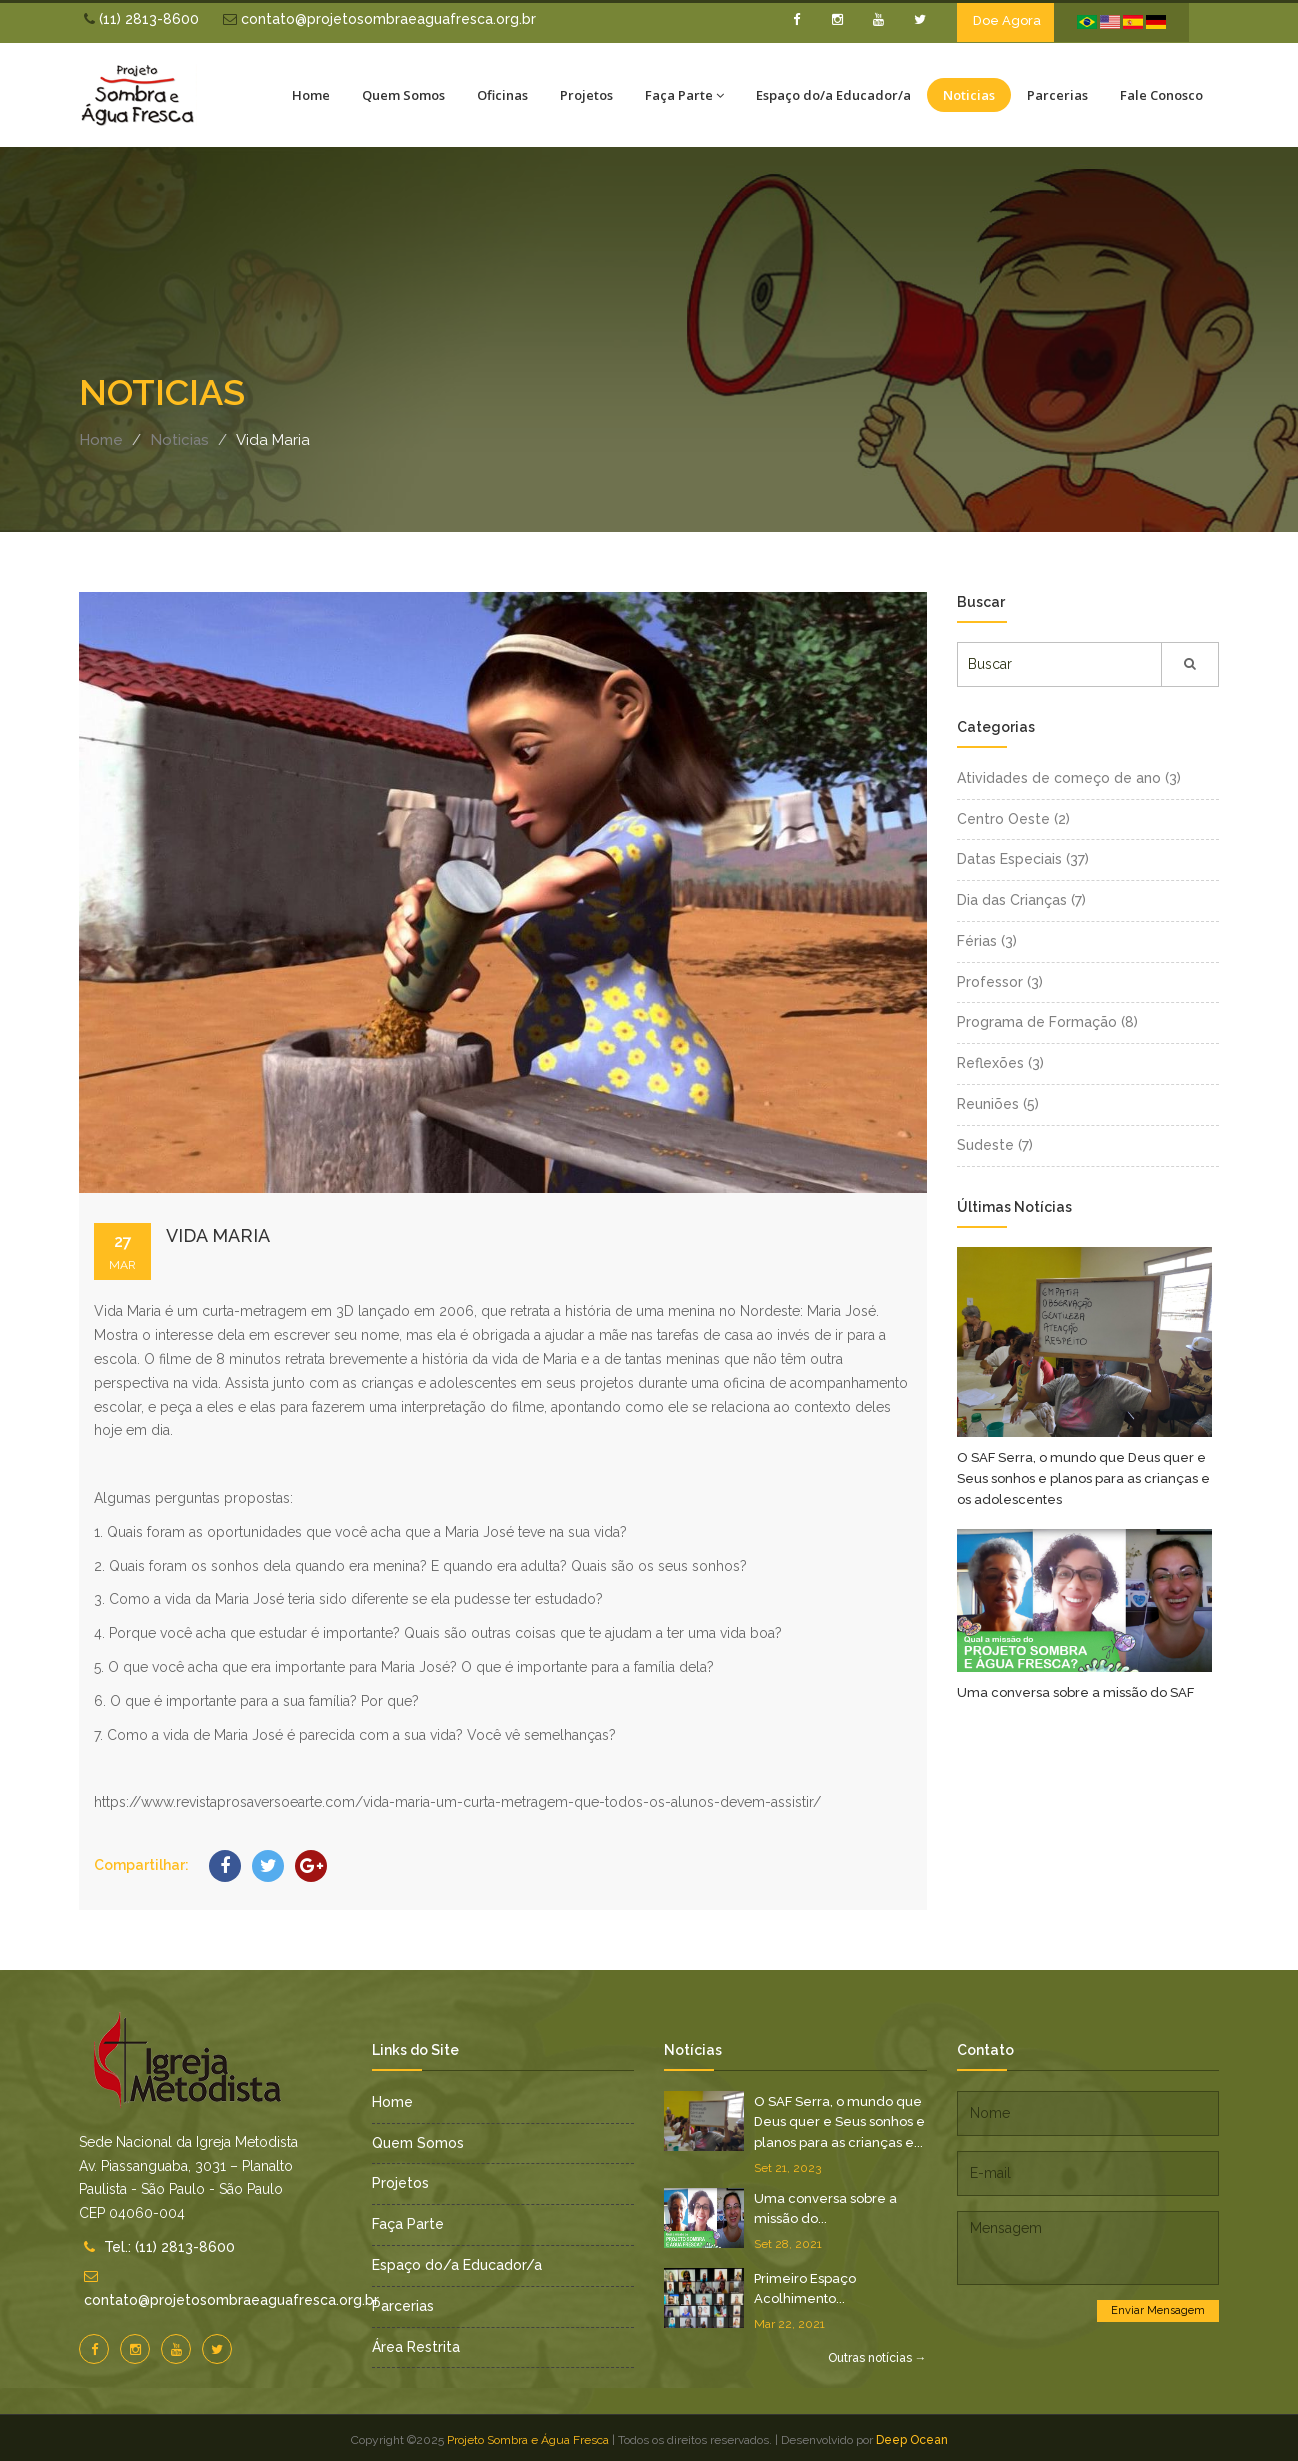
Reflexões (1000, 1063)
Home (311, 95)
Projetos (586, 95)
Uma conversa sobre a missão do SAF (1075, 1692)
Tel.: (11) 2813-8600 (169, 2247)
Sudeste (995, 1145)
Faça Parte (684, 95)
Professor (1000, 982)
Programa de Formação (1047, 1022)
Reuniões (998, 1104)
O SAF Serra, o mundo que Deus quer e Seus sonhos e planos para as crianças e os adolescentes (1083, 1478)
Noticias (969, 95)
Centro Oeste (1013, 819)
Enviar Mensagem (1158, 2310)
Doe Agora (1007, 20)
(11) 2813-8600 (141, 19)
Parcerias (1057, 95)
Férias (987, 941)
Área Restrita (416, 2347)
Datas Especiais (1023, 859)
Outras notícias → (877, 2358)
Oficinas (502, 95)
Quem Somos (403, 95)
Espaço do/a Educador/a (833, 95)
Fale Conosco (1161, 95)
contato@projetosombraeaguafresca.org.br (379, 19)
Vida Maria (218, 1235)
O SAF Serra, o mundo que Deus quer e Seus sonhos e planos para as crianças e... (839, 2122)
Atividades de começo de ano (1069, 778)
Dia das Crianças (1021, 900)
